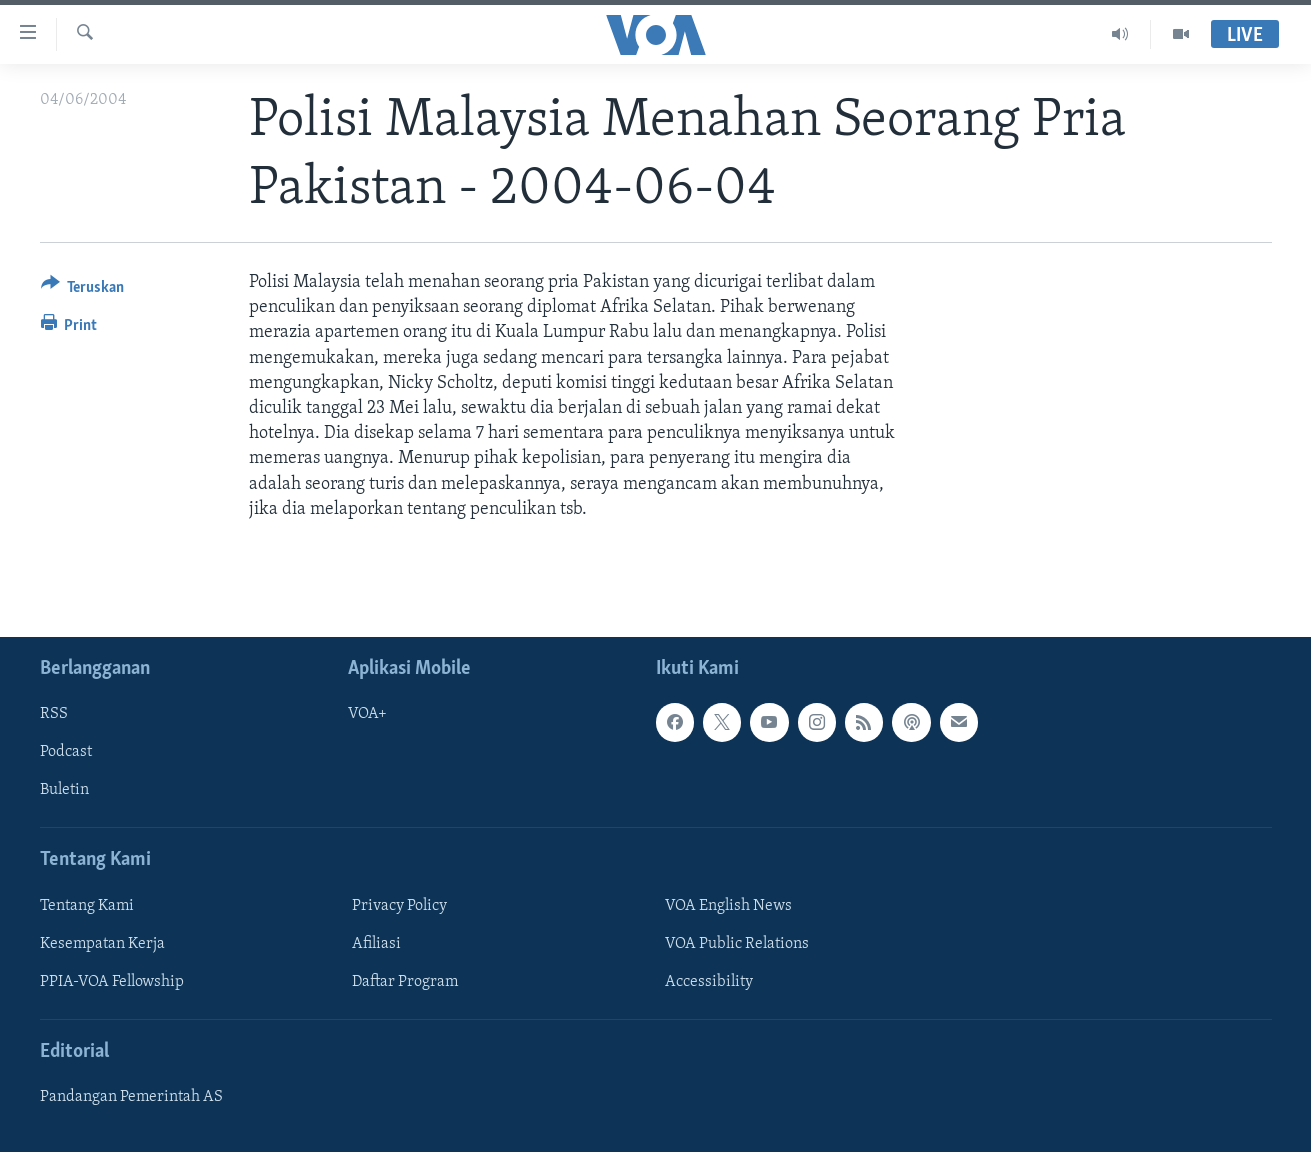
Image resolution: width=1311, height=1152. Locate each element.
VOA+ (367, 714)
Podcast (66, 752)
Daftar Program (405, 982)
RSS (54, 714)
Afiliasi (376, 944)
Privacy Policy (399, 906)
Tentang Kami (87, 906)
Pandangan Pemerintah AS (131, 1097)
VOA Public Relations (737, 944)
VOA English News (728, 906)
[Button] (83, 290)
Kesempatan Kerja (102, 944)
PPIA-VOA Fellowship (112, 982)
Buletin (64, 790)
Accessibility (709, 982)
